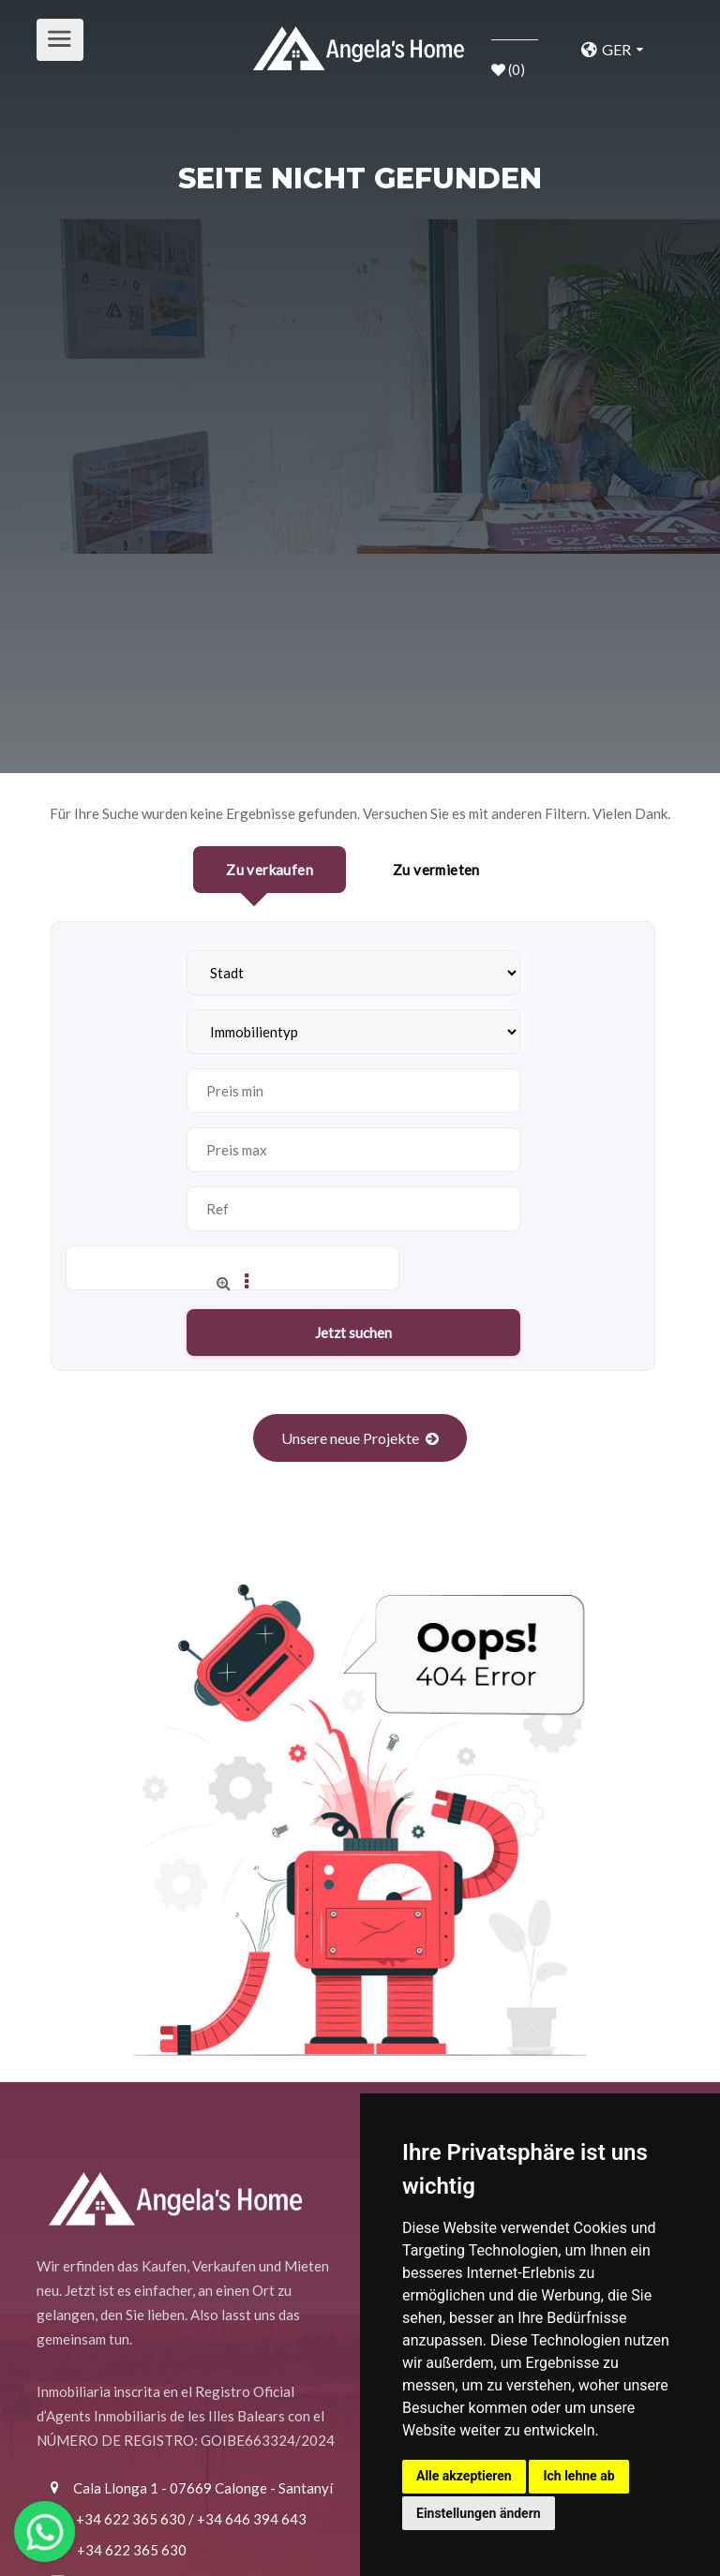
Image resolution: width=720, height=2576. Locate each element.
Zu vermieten (436, 869)
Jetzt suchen (353, 1332)
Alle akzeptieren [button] (464, 2475)
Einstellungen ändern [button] (478, 2513)
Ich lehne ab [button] (578, 2475)
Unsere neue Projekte (350, 1438)
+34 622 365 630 (132, 2549)
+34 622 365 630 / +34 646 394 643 (191, 2518)
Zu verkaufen (269, 869)
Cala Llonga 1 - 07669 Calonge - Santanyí (203, 2487)
